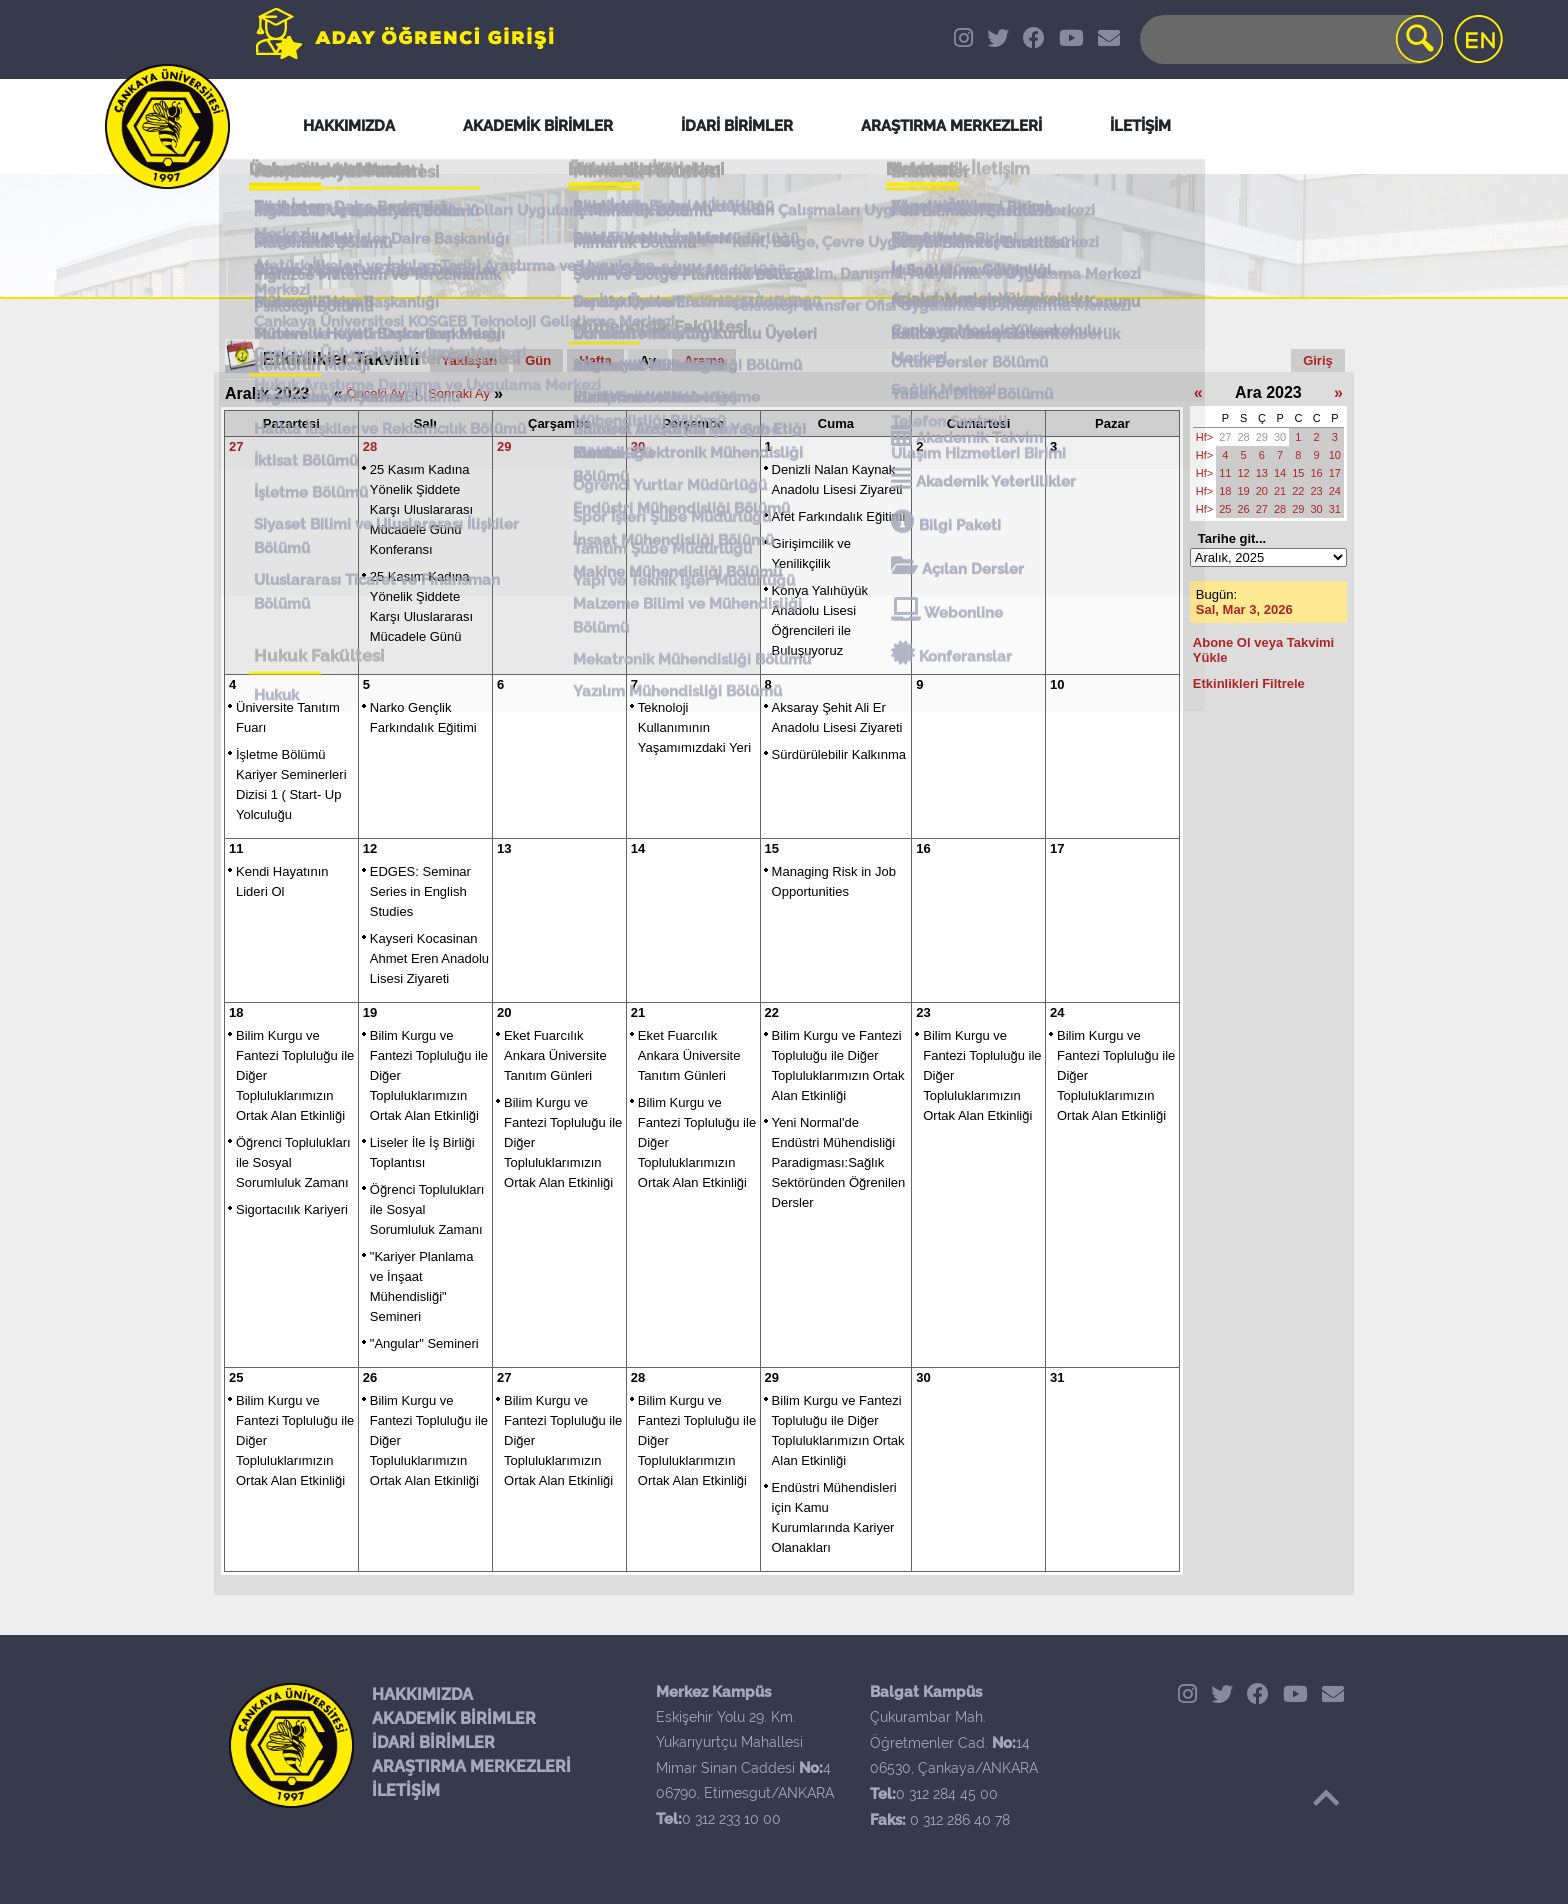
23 (923, 1012)
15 (772, 848)
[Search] (1290, 39)
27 (236, 446)
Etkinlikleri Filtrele (1249, 683)
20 (504, 1012)
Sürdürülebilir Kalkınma (839, 754)
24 (1057, 1012)
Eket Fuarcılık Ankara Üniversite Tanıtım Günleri (555, 1055)
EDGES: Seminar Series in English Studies (420, 891)
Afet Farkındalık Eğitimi (839, 516)
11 (236, 848)
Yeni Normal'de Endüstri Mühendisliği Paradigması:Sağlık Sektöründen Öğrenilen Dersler (839, 1162)
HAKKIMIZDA (422, 1694)
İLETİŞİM (406, 1790)
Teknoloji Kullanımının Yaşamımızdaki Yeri (694, 727)
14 (638, 848)
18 (236, 1012)
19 (370, 1012)
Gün (538, 360)
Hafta (595, 360)
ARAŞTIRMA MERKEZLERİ (471, 1766)
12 (370, 848)
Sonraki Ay (459, 393)
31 (1057, 1377)
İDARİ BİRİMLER (433, 1742)
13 (504, 848)
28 (370, 446)
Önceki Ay (375, 393)
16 (923, 848)
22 (772, 1012)
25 (236, 1377)
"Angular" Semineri (424, 1343)
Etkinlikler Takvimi (341, 359)
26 (370, 1377)
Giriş (1318, 360)
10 (1057, 684)
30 (638, 446)
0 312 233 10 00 (731, 1819)
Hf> (1204, 437)
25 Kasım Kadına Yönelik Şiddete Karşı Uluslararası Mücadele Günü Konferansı (421, 509)
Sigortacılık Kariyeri (292, 1209)
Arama (704, 360)
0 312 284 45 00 (947, 1794)
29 (504, 446)
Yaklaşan (470, 360)
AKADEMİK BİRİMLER (454, 1718)
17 (1057, 848)
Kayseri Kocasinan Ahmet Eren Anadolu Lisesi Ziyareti (429, 958)
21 (638, 1012)
